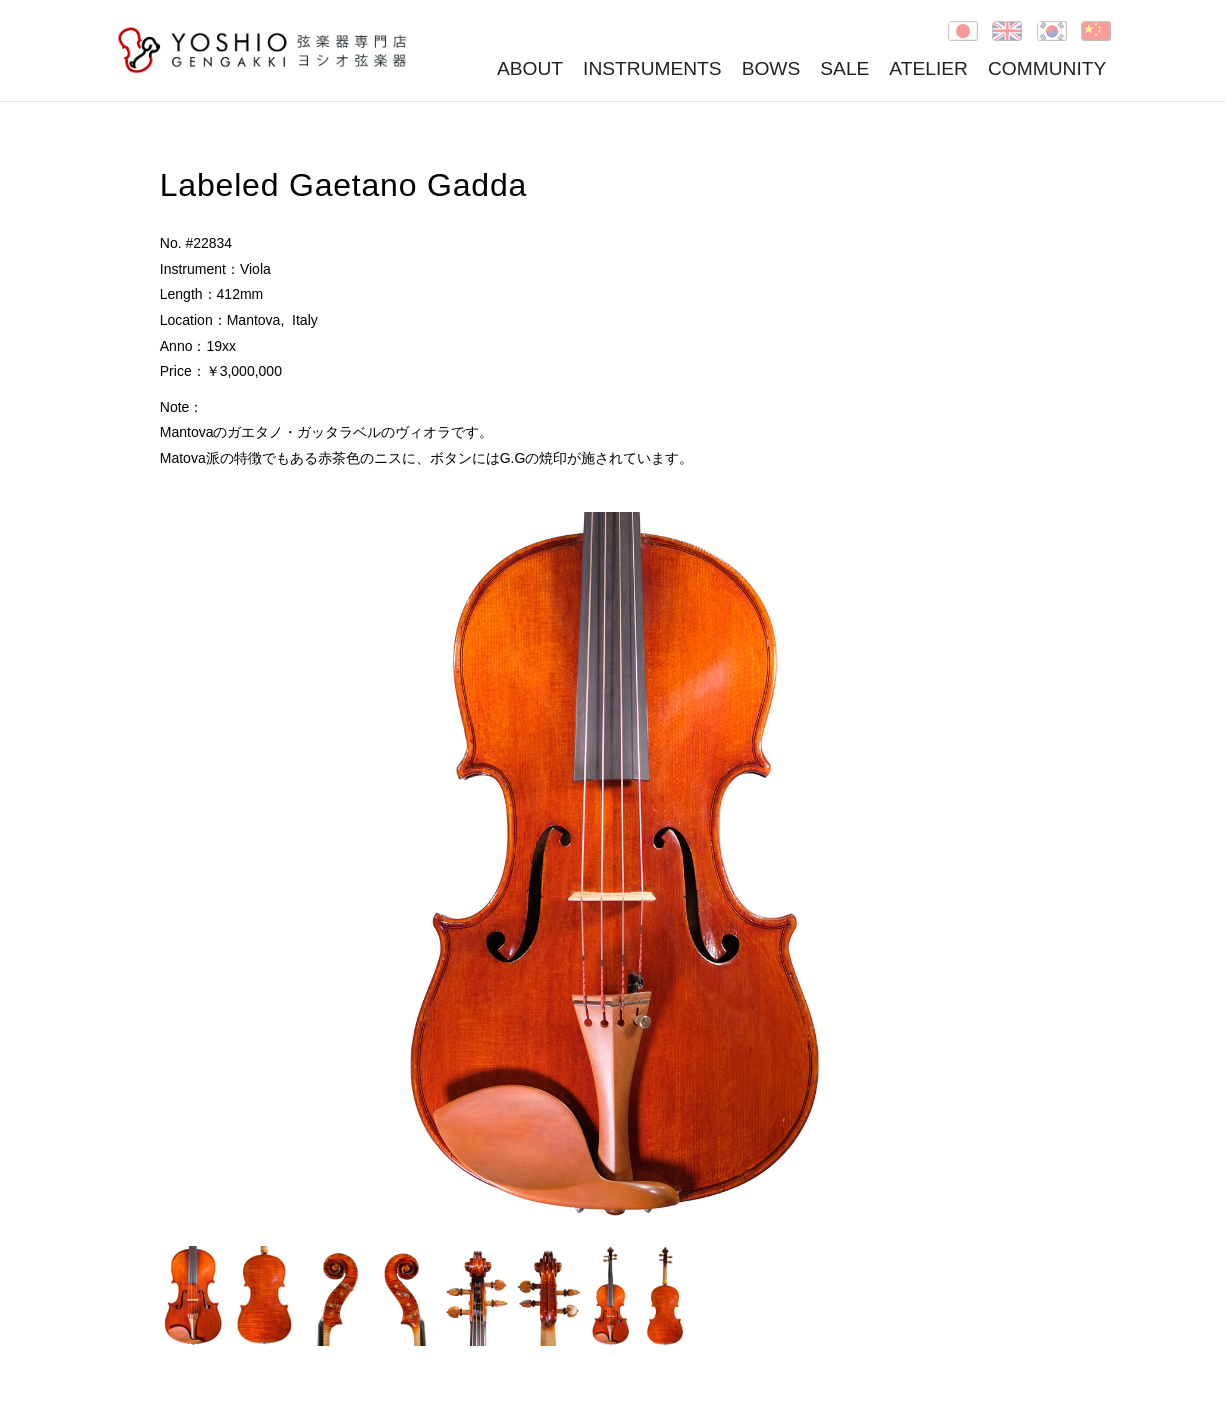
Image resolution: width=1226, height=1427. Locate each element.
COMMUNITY (1047, 68)
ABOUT (530, 68)
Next (1040, 869)
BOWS (771, 68)
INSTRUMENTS (652, 68)
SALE (844, 68)
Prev (186, 869)
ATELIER (928, 68)
